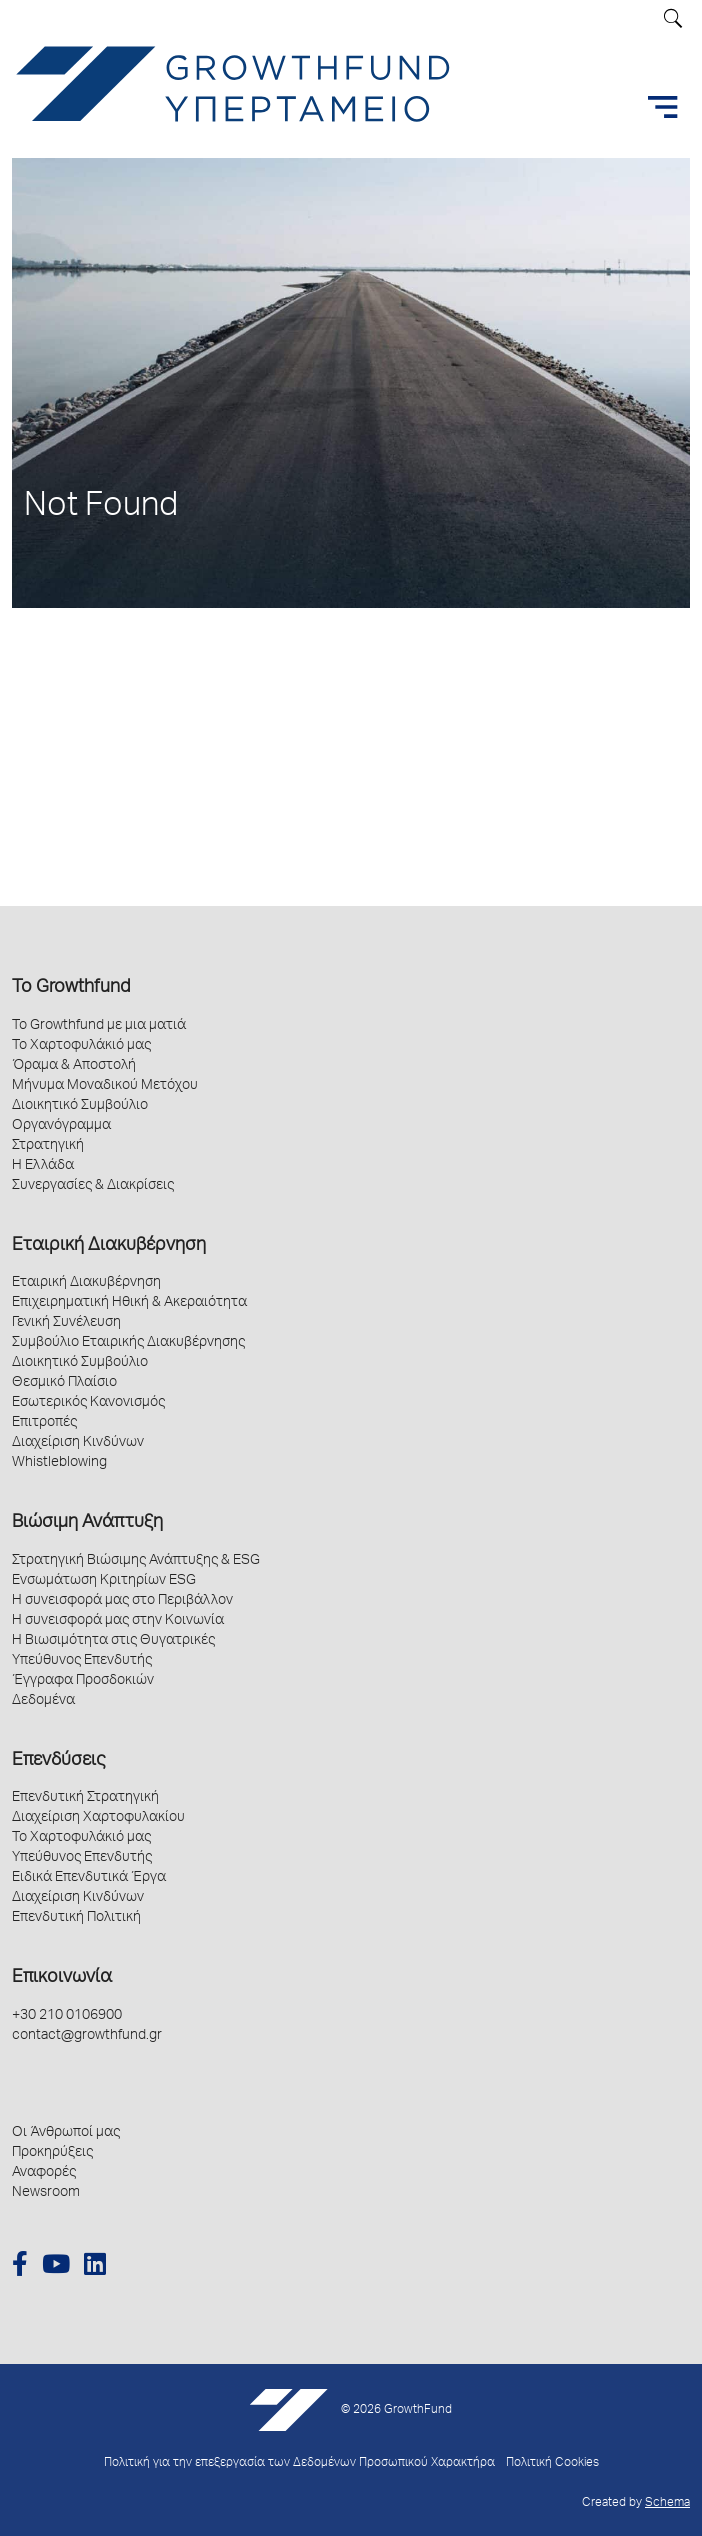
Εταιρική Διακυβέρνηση (109, 1246)
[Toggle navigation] (663, 107)
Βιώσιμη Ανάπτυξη (87, 1523)
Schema (667, 2503)
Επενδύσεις (58, 1761)
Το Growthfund (71, 988)
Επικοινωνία (62, 1978)
